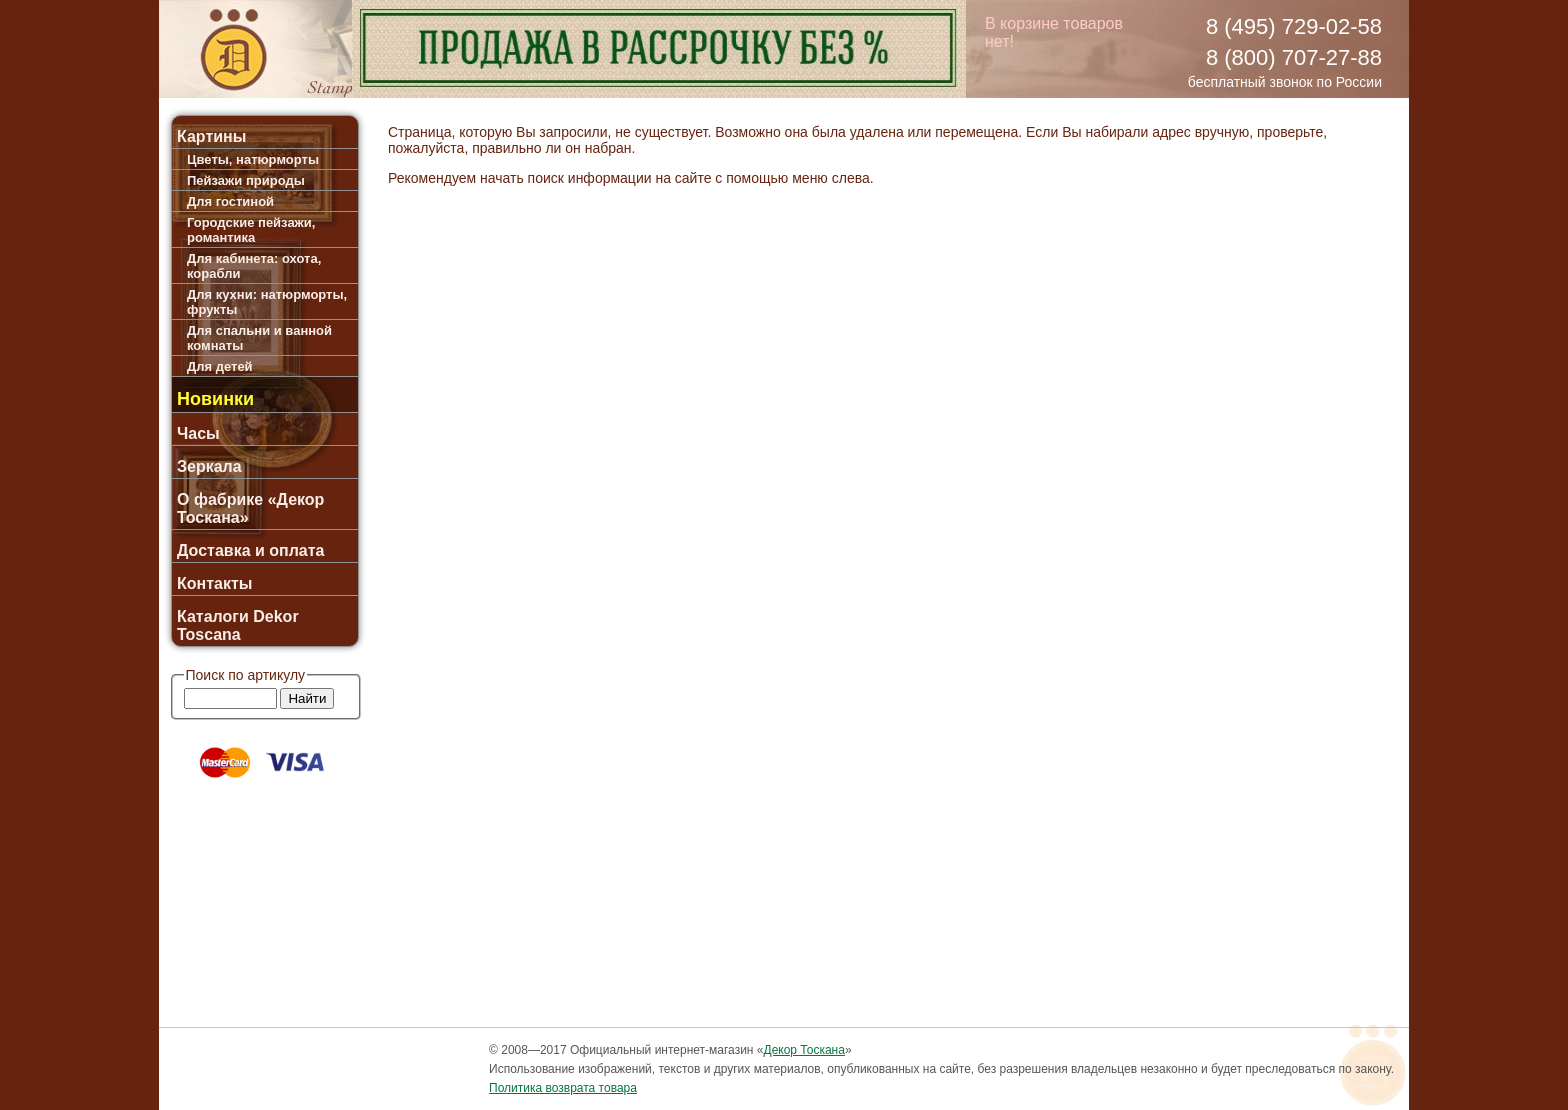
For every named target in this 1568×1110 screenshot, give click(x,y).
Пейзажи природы (246, 180)
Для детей (220, 366)
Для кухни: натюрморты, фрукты (267, 302)
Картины (211, 136)
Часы (198, 433)
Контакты (214, 583)
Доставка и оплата (251, 550)
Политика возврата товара (563, 1088)
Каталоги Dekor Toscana (238, 625)
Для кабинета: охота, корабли (254, 266)
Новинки (215, 399)
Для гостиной (230, 201)
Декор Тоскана (804, 1050)
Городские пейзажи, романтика (251, 230)
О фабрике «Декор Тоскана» (250, 508)
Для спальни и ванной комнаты (259, 338)
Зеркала (209, 466)
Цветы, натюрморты (253, 159)
